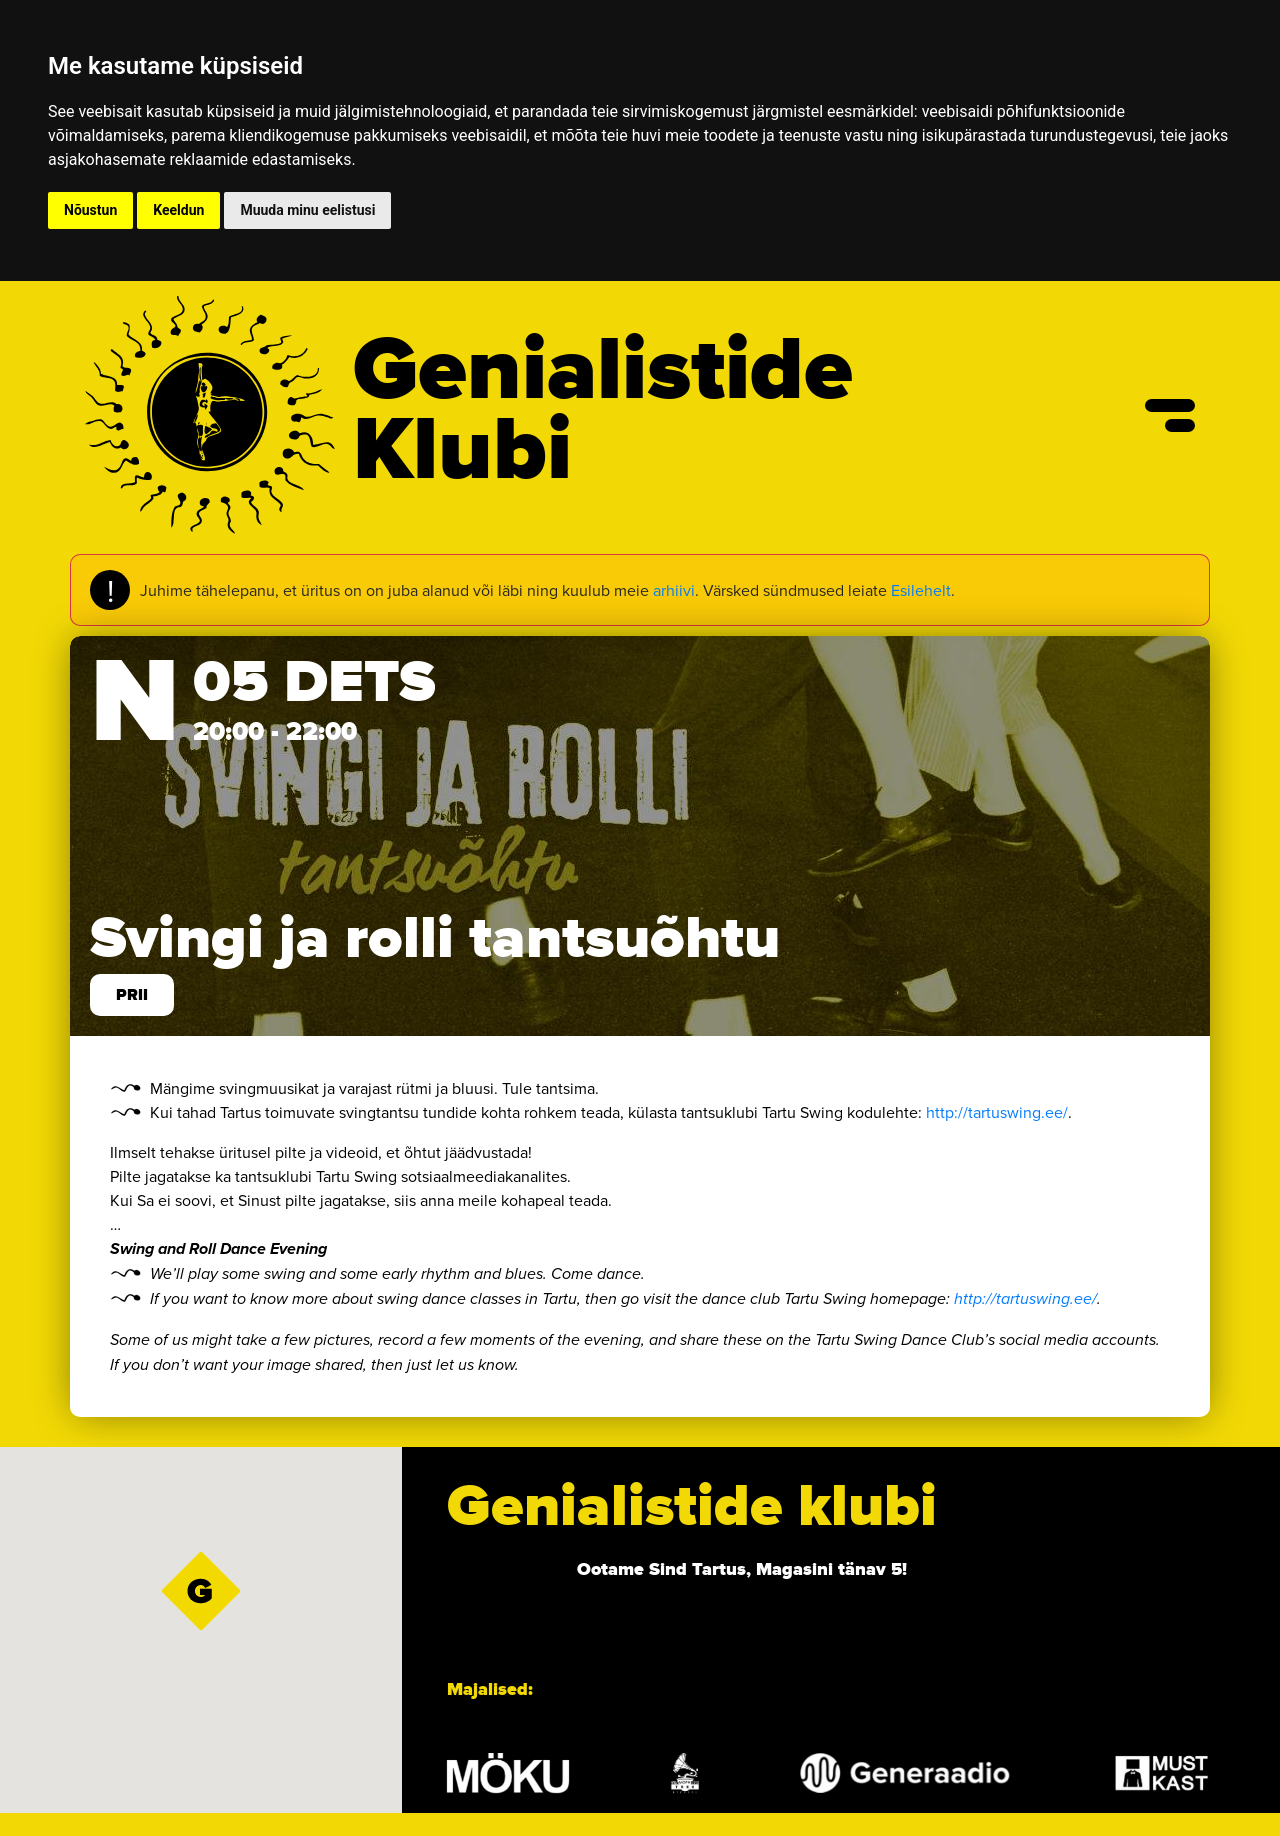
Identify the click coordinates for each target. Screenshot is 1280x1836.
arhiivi (674, 590)
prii (132, 995)
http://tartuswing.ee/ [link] (997, 1112)
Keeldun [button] (178, 210)
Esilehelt (921, 590)
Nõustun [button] (90, 210)
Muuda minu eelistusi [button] (307, 210)
